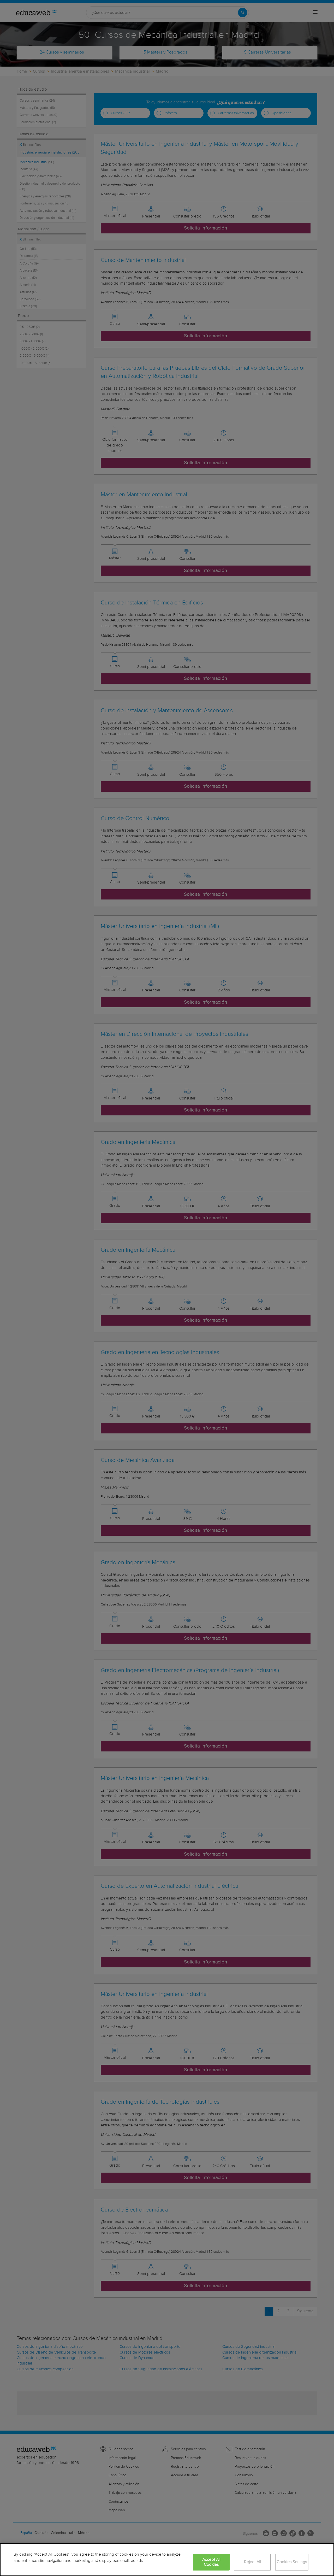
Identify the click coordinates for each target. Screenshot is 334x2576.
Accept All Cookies (211, 2562)
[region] (167, 2559)
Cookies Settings (292, 2562)
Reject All (252, 2562)
